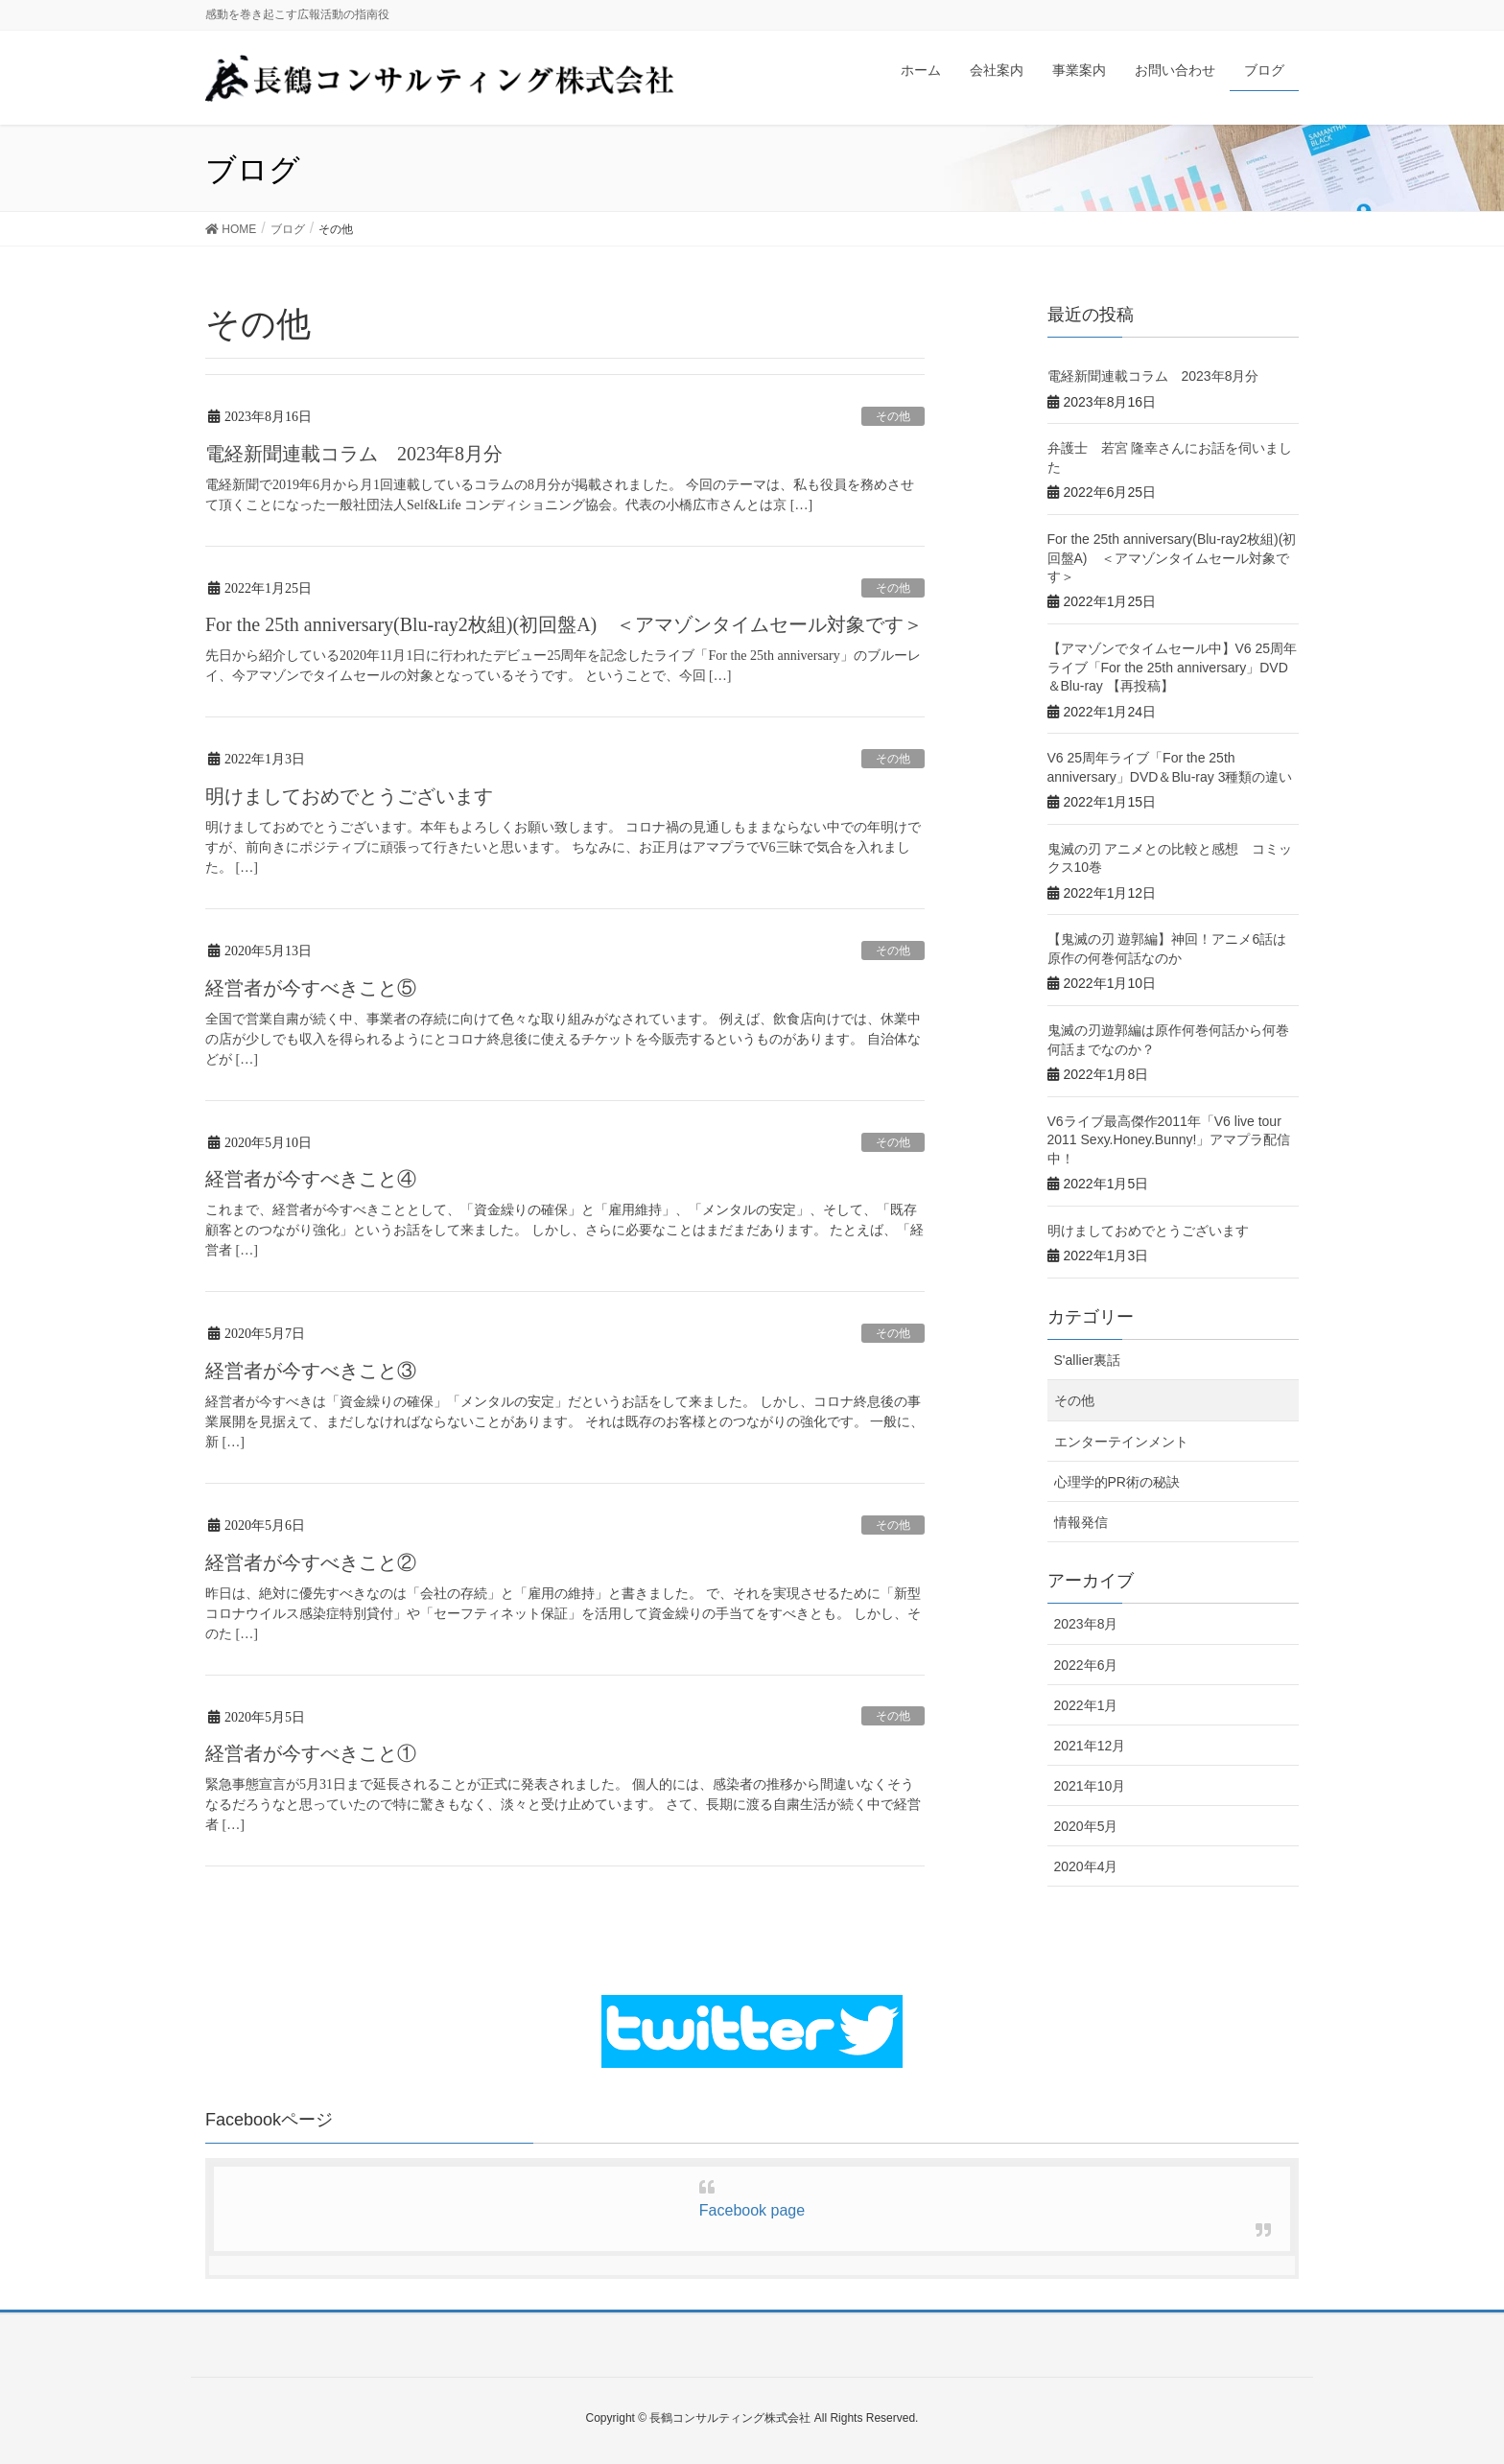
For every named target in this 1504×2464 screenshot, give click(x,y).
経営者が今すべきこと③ (310, 1370)
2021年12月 (1090, 1745)
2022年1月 (1086, 1705)
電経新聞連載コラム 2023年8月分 (354, 453)
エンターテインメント (1121, 1441)
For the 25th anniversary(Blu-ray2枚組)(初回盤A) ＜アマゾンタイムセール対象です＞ (564, 624)
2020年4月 (1086, 1866)
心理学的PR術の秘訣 (1117, 1482)
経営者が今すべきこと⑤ (310, 987)
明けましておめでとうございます (349, 796)
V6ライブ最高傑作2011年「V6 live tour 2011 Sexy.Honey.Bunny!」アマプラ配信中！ (1169, 1140)
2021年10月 (1090, 1786)
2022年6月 (1086, 1665)
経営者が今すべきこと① (310, 1753)
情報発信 (1081, 1522)
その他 (893, 416)
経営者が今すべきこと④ (310, 1178)
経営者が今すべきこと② (310, 1562)
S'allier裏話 (1087, 1360)
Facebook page (752, 2210)
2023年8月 (1086, 1623)
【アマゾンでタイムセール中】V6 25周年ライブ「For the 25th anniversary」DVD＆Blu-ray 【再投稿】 (1172, 667)
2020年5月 (1086, 1826)
